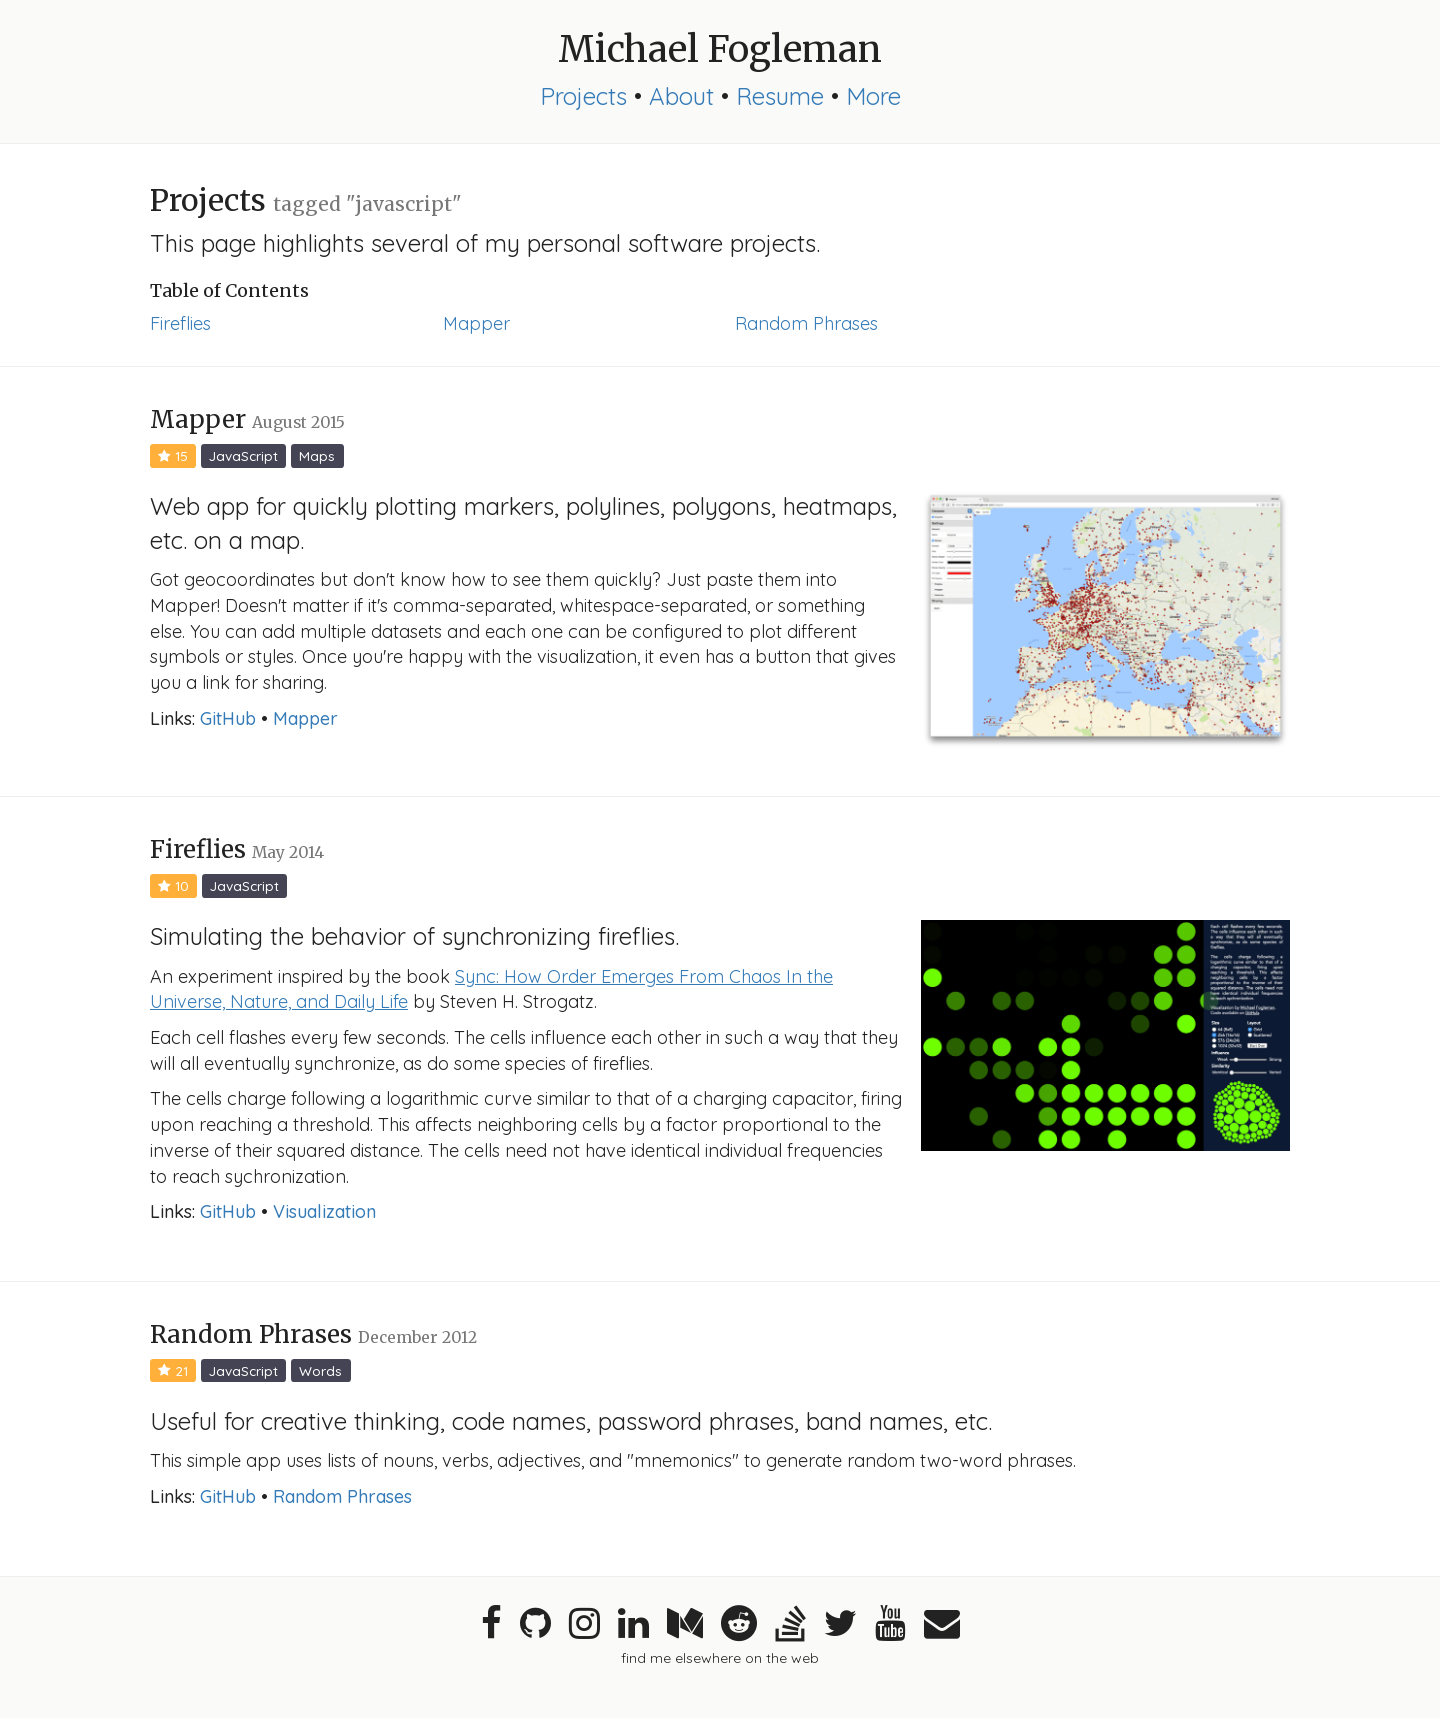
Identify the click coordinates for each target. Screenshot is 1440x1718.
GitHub (228, 718)
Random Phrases (806, 323)
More (873, 96)
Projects (583, 96)
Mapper (476, 323)
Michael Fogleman (720, 49)
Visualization (324, 1211)
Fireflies (180, 323)
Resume (780, 96)
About (681, 96)
